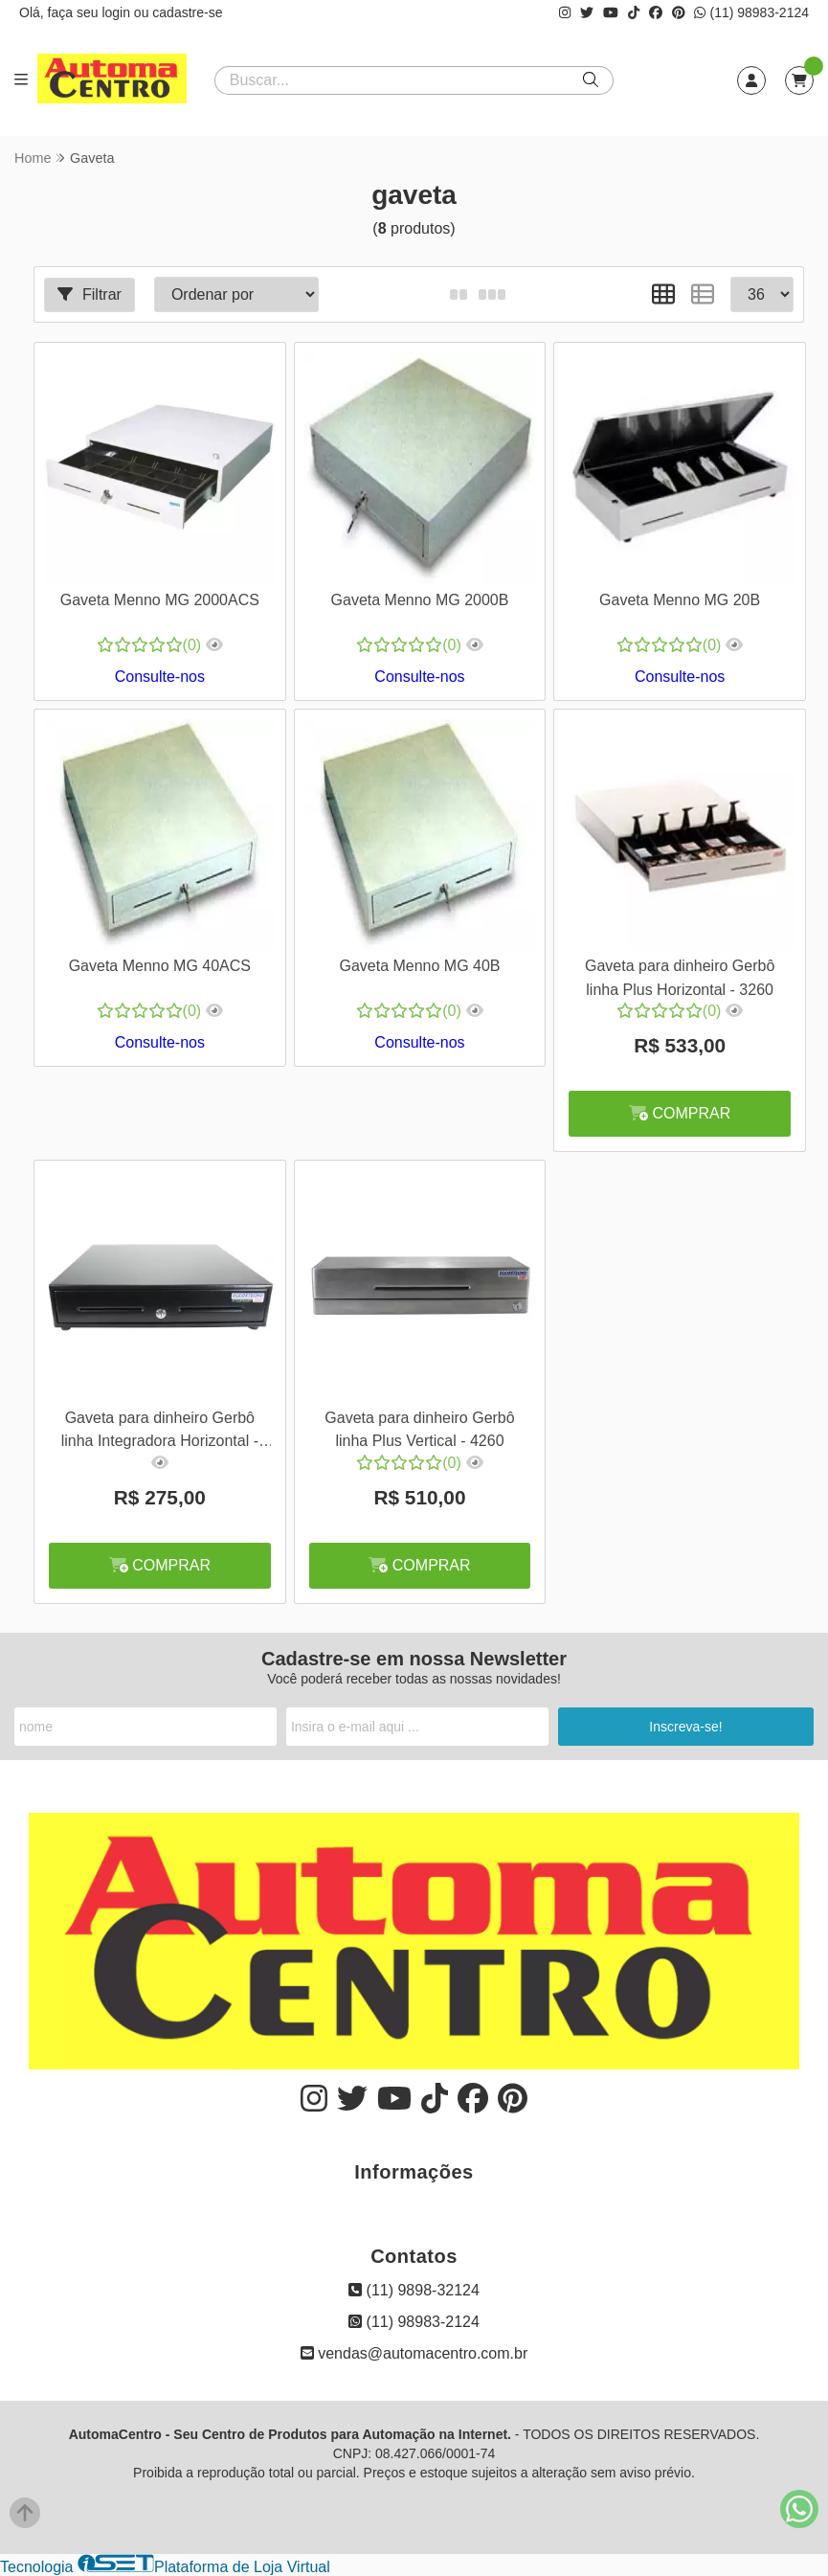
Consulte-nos (160, 676)
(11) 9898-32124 (414, 2290)
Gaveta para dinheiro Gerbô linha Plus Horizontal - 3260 (679, 977)
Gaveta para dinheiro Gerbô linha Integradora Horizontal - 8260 (159, 1432)
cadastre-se (187, 12)
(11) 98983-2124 (751, 12)
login (117, 12)
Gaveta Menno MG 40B (419, 966)
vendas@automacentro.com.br (414, 2353)
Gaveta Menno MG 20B (679, 600)
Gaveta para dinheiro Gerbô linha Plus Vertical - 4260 (419, 1429)
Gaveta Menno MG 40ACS (160, 966)
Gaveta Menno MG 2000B (420, 600)
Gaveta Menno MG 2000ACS (159, 600)
